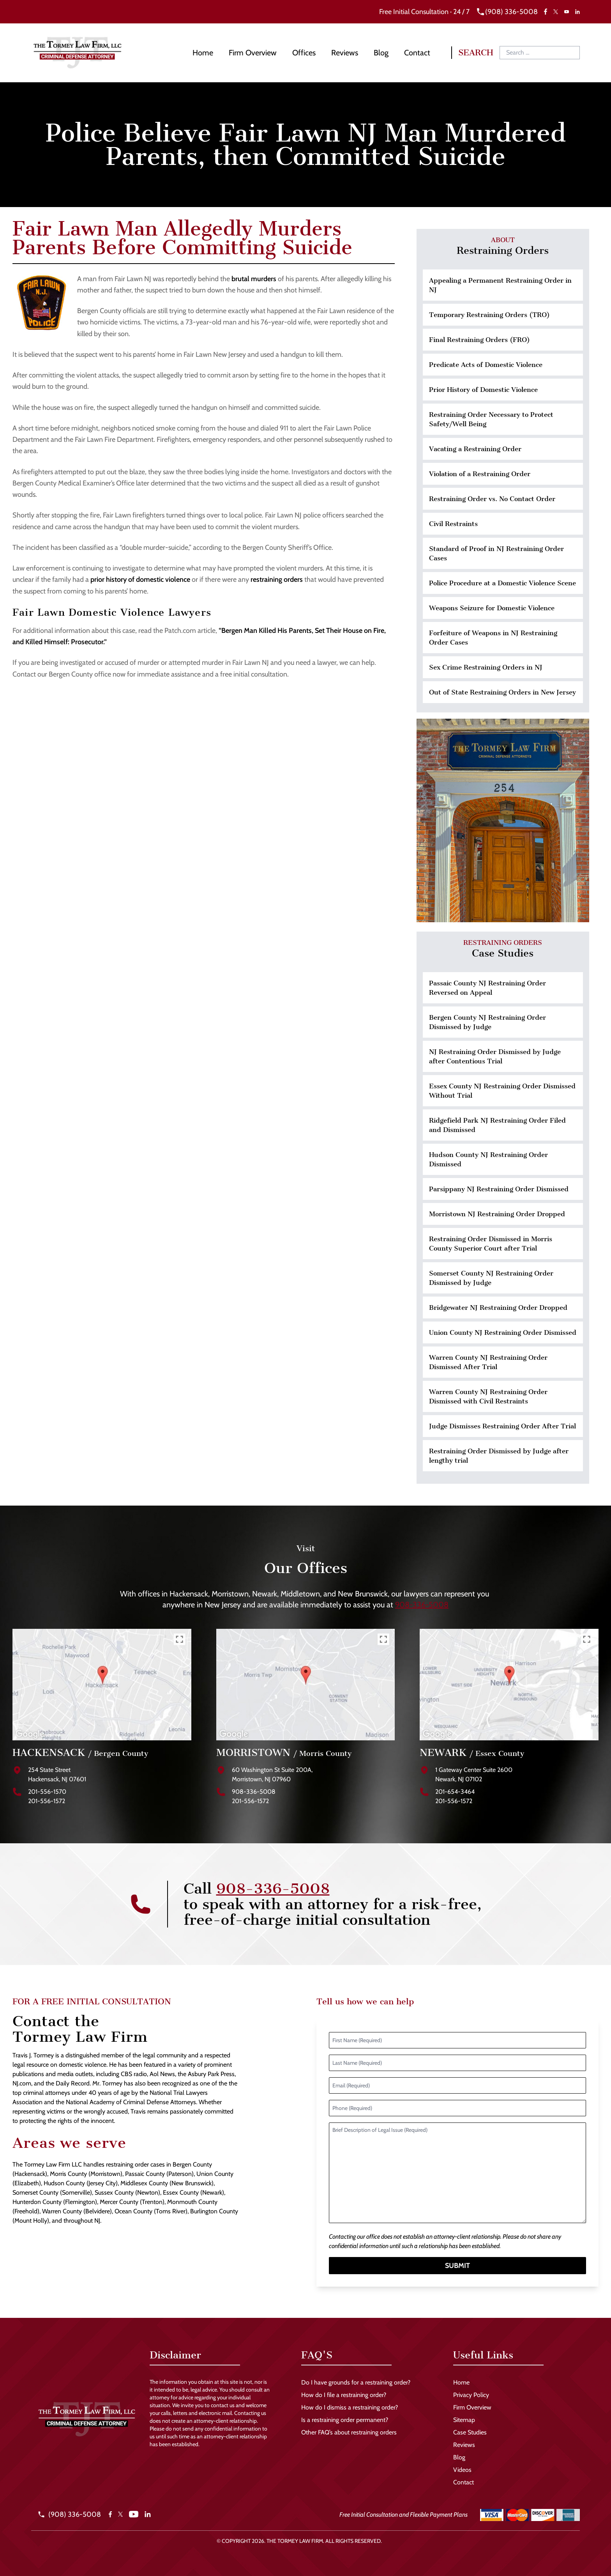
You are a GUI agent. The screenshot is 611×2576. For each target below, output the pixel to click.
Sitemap (464, 2420)
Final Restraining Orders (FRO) (479, 340)
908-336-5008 (422, 1604)
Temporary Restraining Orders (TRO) (489, 315)
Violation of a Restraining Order (479, 474)
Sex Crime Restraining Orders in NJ (485, 667)
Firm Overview (253, 52)
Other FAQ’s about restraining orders (349, 2432)
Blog (381, 52)
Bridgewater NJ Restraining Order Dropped (498, 1307)
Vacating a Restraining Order (475, 449)
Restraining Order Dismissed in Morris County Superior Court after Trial (490, 1243)
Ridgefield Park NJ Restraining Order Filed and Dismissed (497, 1125)
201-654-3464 (455, 1791)
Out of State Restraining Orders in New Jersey (502, 692)
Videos (462, 2469)
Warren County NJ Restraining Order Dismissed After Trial (488, 1362)
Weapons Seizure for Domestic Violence (491, 608)
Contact (417, 52)
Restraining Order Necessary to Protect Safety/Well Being (491, 419)
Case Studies (470, 2432)
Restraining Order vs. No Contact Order (492, 499)
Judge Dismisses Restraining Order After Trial (502, 1426)
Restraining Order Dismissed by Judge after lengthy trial (499, 1455)
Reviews (344, 52)
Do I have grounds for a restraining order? (355, 2382)
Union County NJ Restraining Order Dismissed (502, 1332)
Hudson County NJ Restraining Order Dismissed (488, 1159)
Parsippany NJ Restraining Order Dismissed (499, 1189)
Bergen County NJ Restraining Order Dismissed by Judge (487, 1022)
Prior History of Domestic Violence (483, 389)
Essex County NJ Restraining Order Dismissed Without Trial (502, 1090)
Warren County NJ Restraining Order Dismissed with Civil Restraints (488, 1396)
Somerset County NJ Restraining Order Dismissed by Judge (491, 1277)
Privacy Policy (471, 2395)
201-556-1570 (47, 1791)
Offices (304, 52)
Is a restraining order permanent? (344, 2420)
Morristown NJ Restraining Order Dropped (497, 1214)
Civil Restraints (453, 524)
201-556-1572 (46, 1801)
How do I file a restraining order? (343, 2395)
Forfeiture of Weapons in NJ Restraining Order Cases (493, 637)
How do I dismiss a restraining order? (349, 2407)
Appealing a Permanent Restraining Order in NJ (500, 285)
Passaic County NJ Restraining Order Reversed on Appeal (487, 987)
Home (202, 52)
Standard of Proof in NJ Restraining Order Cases (496, 553)
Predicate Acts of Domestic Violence (485, 365)
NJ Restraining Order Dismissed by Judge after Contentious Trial (495, 1056)
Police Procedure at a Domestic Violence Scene (502, 583)
